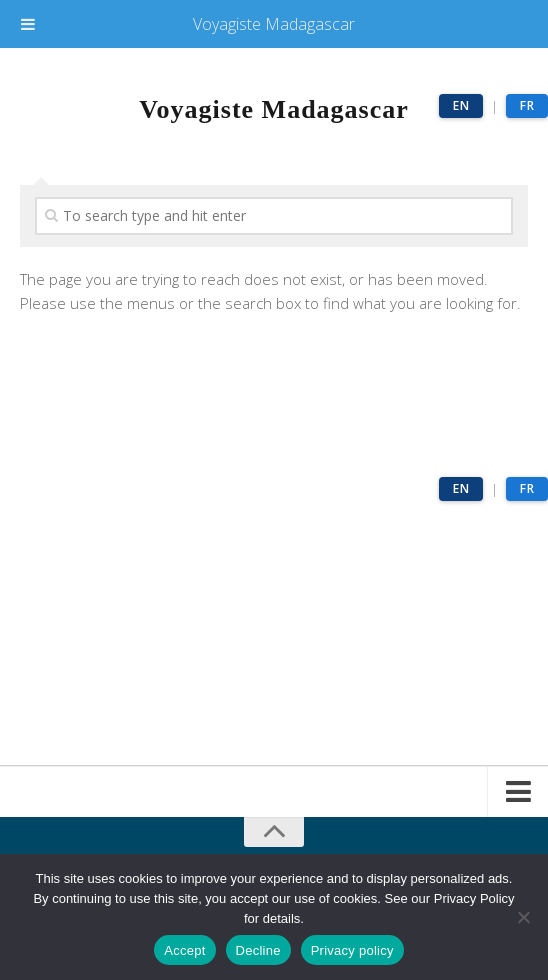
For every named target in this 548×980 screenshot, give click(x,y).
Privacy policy (352, 950)
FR (527, 105)
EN (461, 105)
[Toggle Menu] (28, 24)
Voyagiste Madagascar (274, 24)
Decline (258, 950)
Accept (184, 950)
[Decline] (523, 917)
